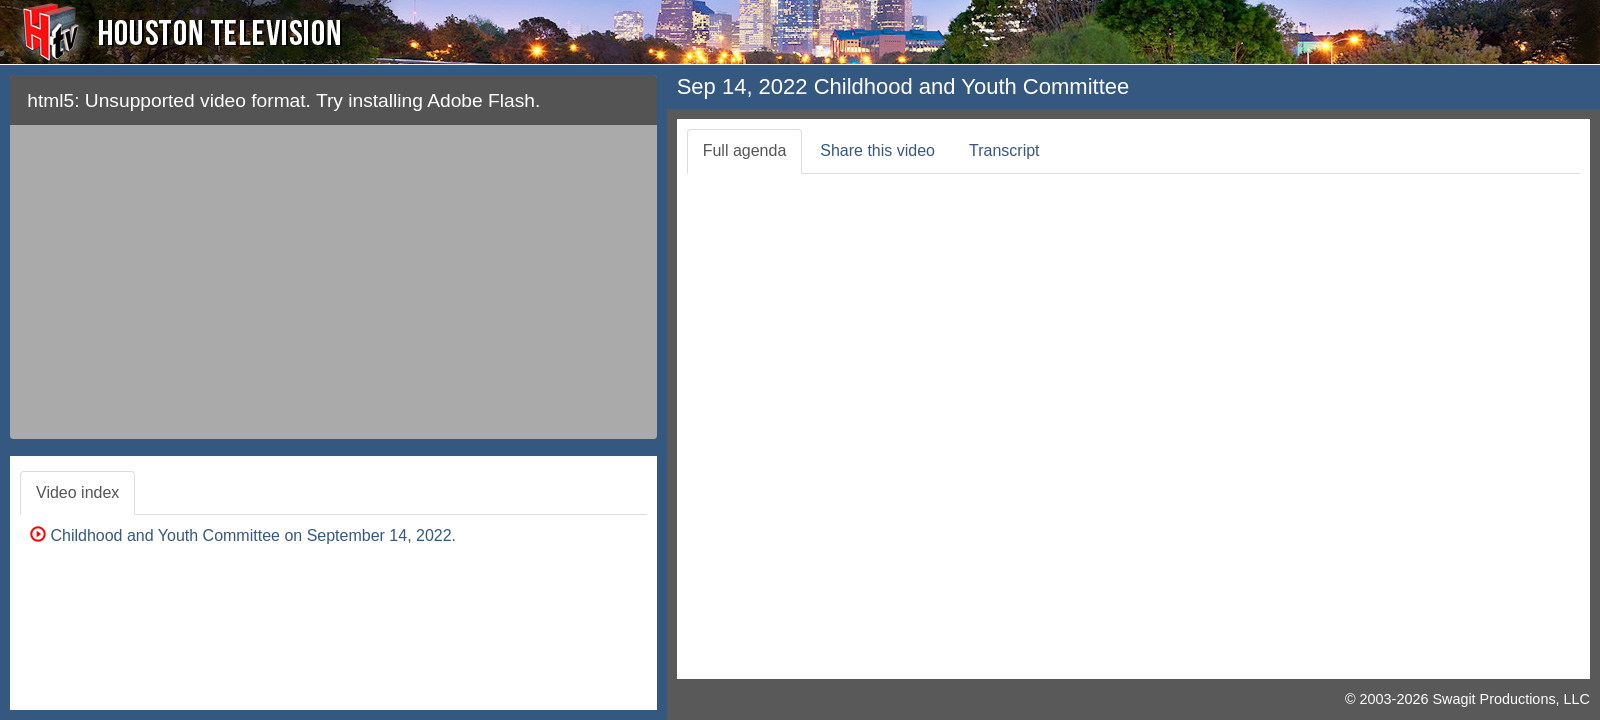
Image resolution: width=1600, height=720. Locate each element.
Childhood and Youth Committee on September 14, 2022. (243, 535)
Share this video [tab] (877, 150)
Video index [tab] (77, 492)
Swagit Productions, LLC (1511, 699)
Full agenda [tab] (745, 150)
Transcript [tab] (1004, 150)
